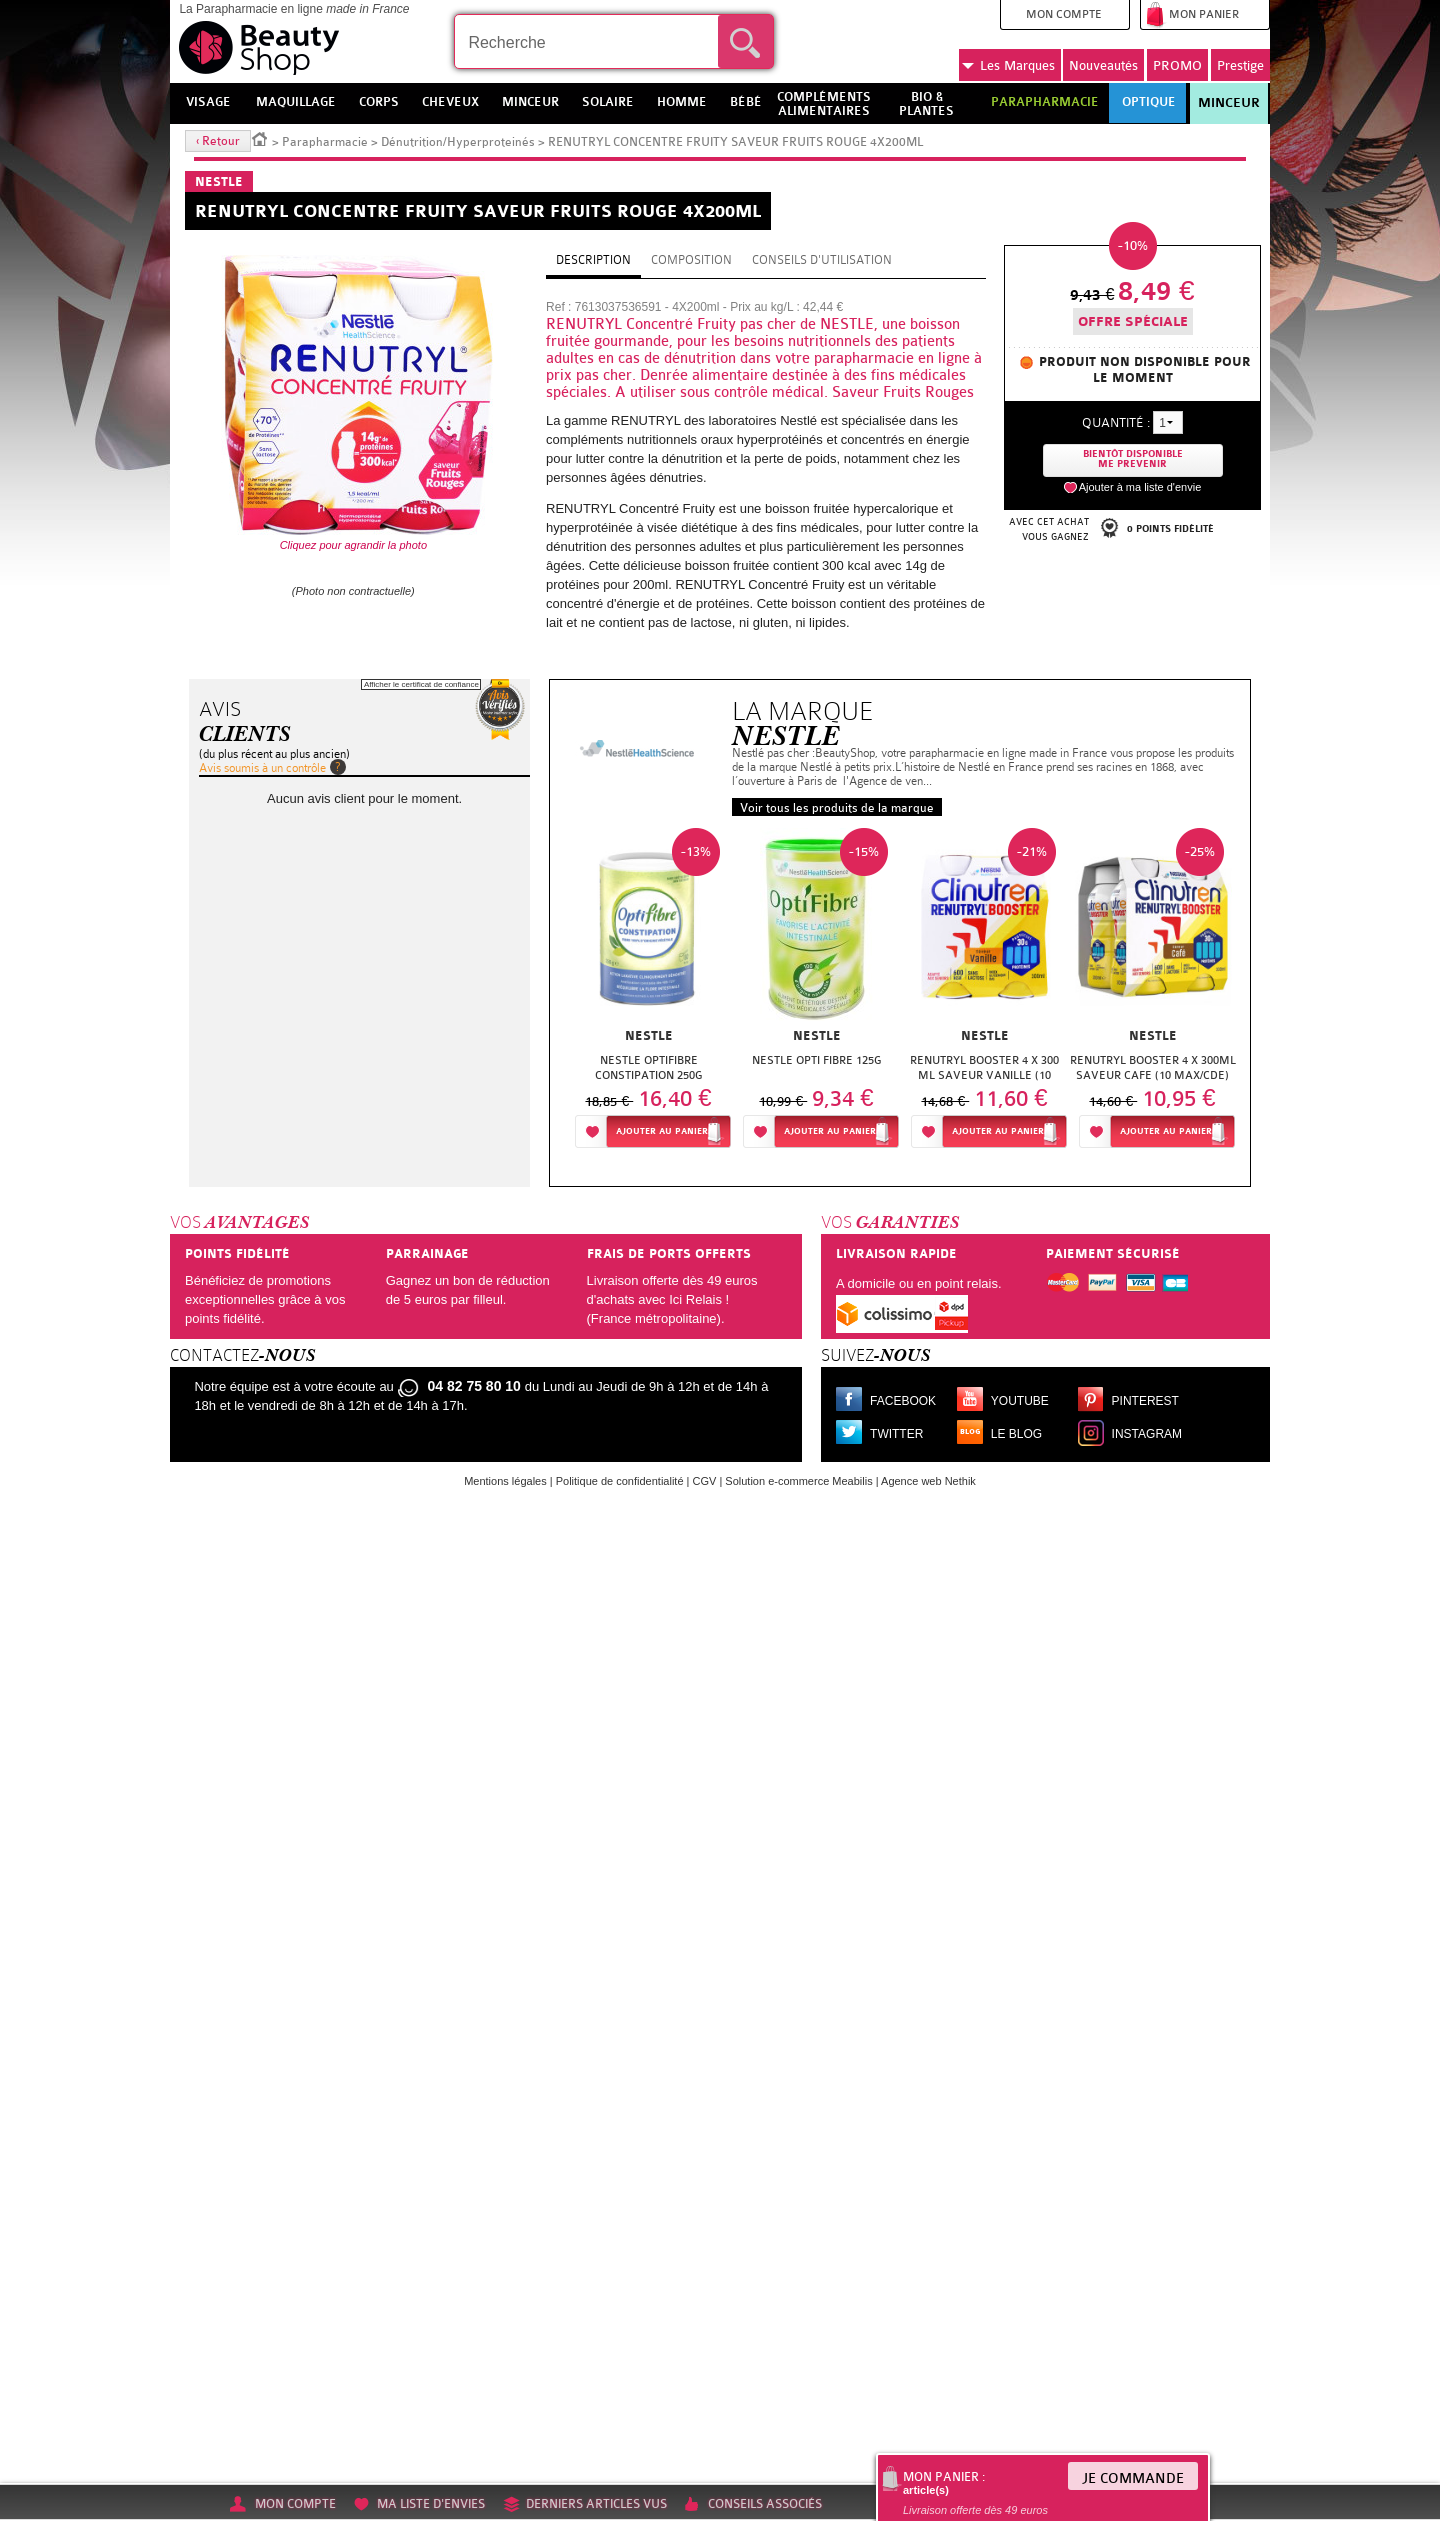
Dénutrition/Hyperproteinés (459, 142)
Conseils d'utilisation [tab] (822, 260)
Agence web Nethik (928, 1481)
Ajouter (662, 1131)
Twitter (896, 1434)
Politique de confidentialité (620, 1481)
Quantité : (1116, 422)
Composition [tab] (691, 260)
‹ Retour (218, 141)
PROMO (1177, 65)
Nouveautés (1103, 65)
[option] (649, 993)
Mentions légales (505, 1481)
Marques (1008, 66)
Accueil (260, 138)
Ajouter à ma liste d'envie (1140, 487)
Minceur (1229, 103)
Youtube (1020, 1401)
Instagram (1147, 1434)
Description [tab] (593, 260)
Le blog (1016, 1434)
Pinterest (1145, 1401)
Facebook (903, 1401)
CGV (705, 1481)
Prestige (1240, 65)
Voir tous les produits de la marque (837, 808)
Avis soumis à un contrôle (262, 768)
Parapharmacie (325, 142)
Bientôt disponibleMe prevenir (1133, 459)
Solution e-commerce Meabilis (798, 1481)
